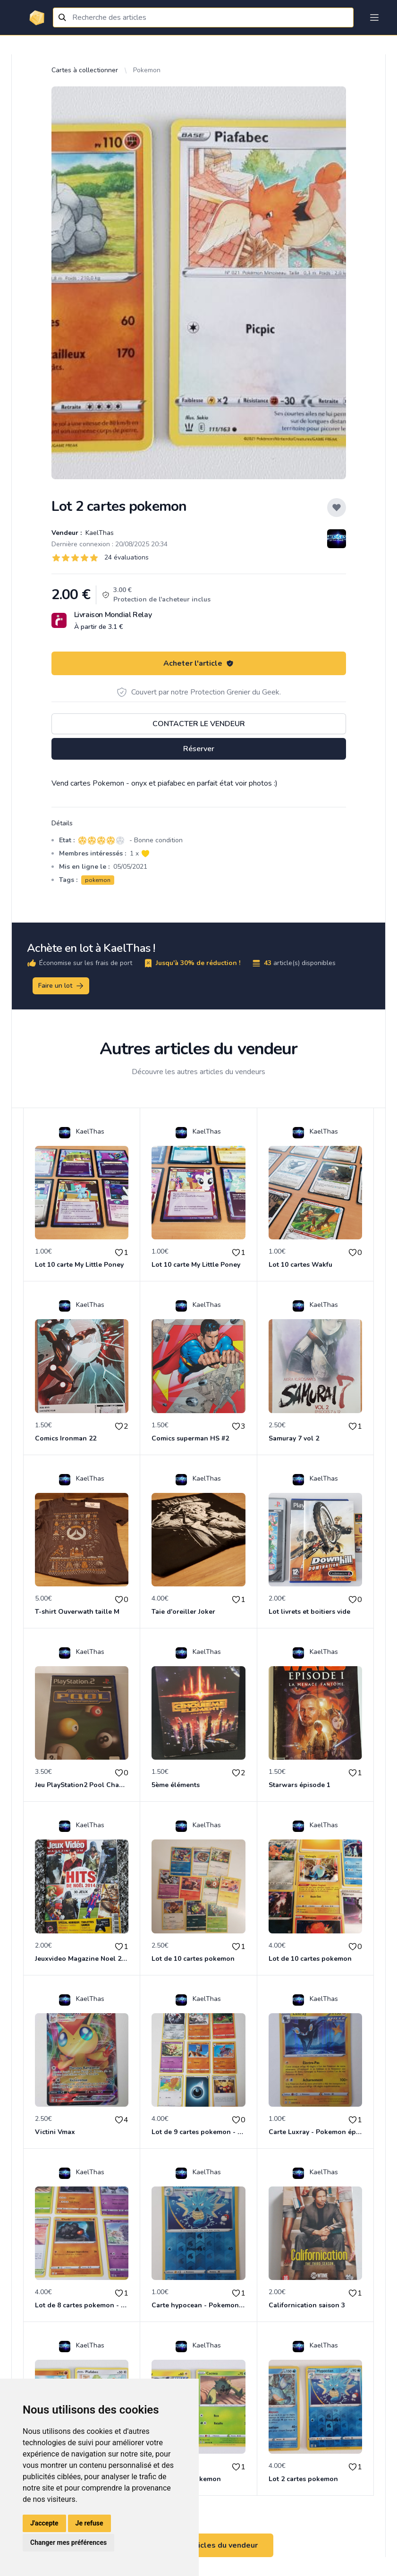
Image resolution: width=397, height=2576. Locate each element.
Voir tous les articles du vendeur (199, 2545)
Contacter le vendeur (198, 724)
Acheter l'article (198, 663)
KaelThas (99, 532)
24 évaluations (126, 557)
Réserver (198, 749)
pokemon (97, 880)
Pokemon (146, 70)
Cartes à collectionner (84, 70)
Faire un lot (61, 986)
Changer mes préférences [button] (68, 2542)
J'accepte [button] (44, 2523)
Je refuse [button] (89, 2523)
